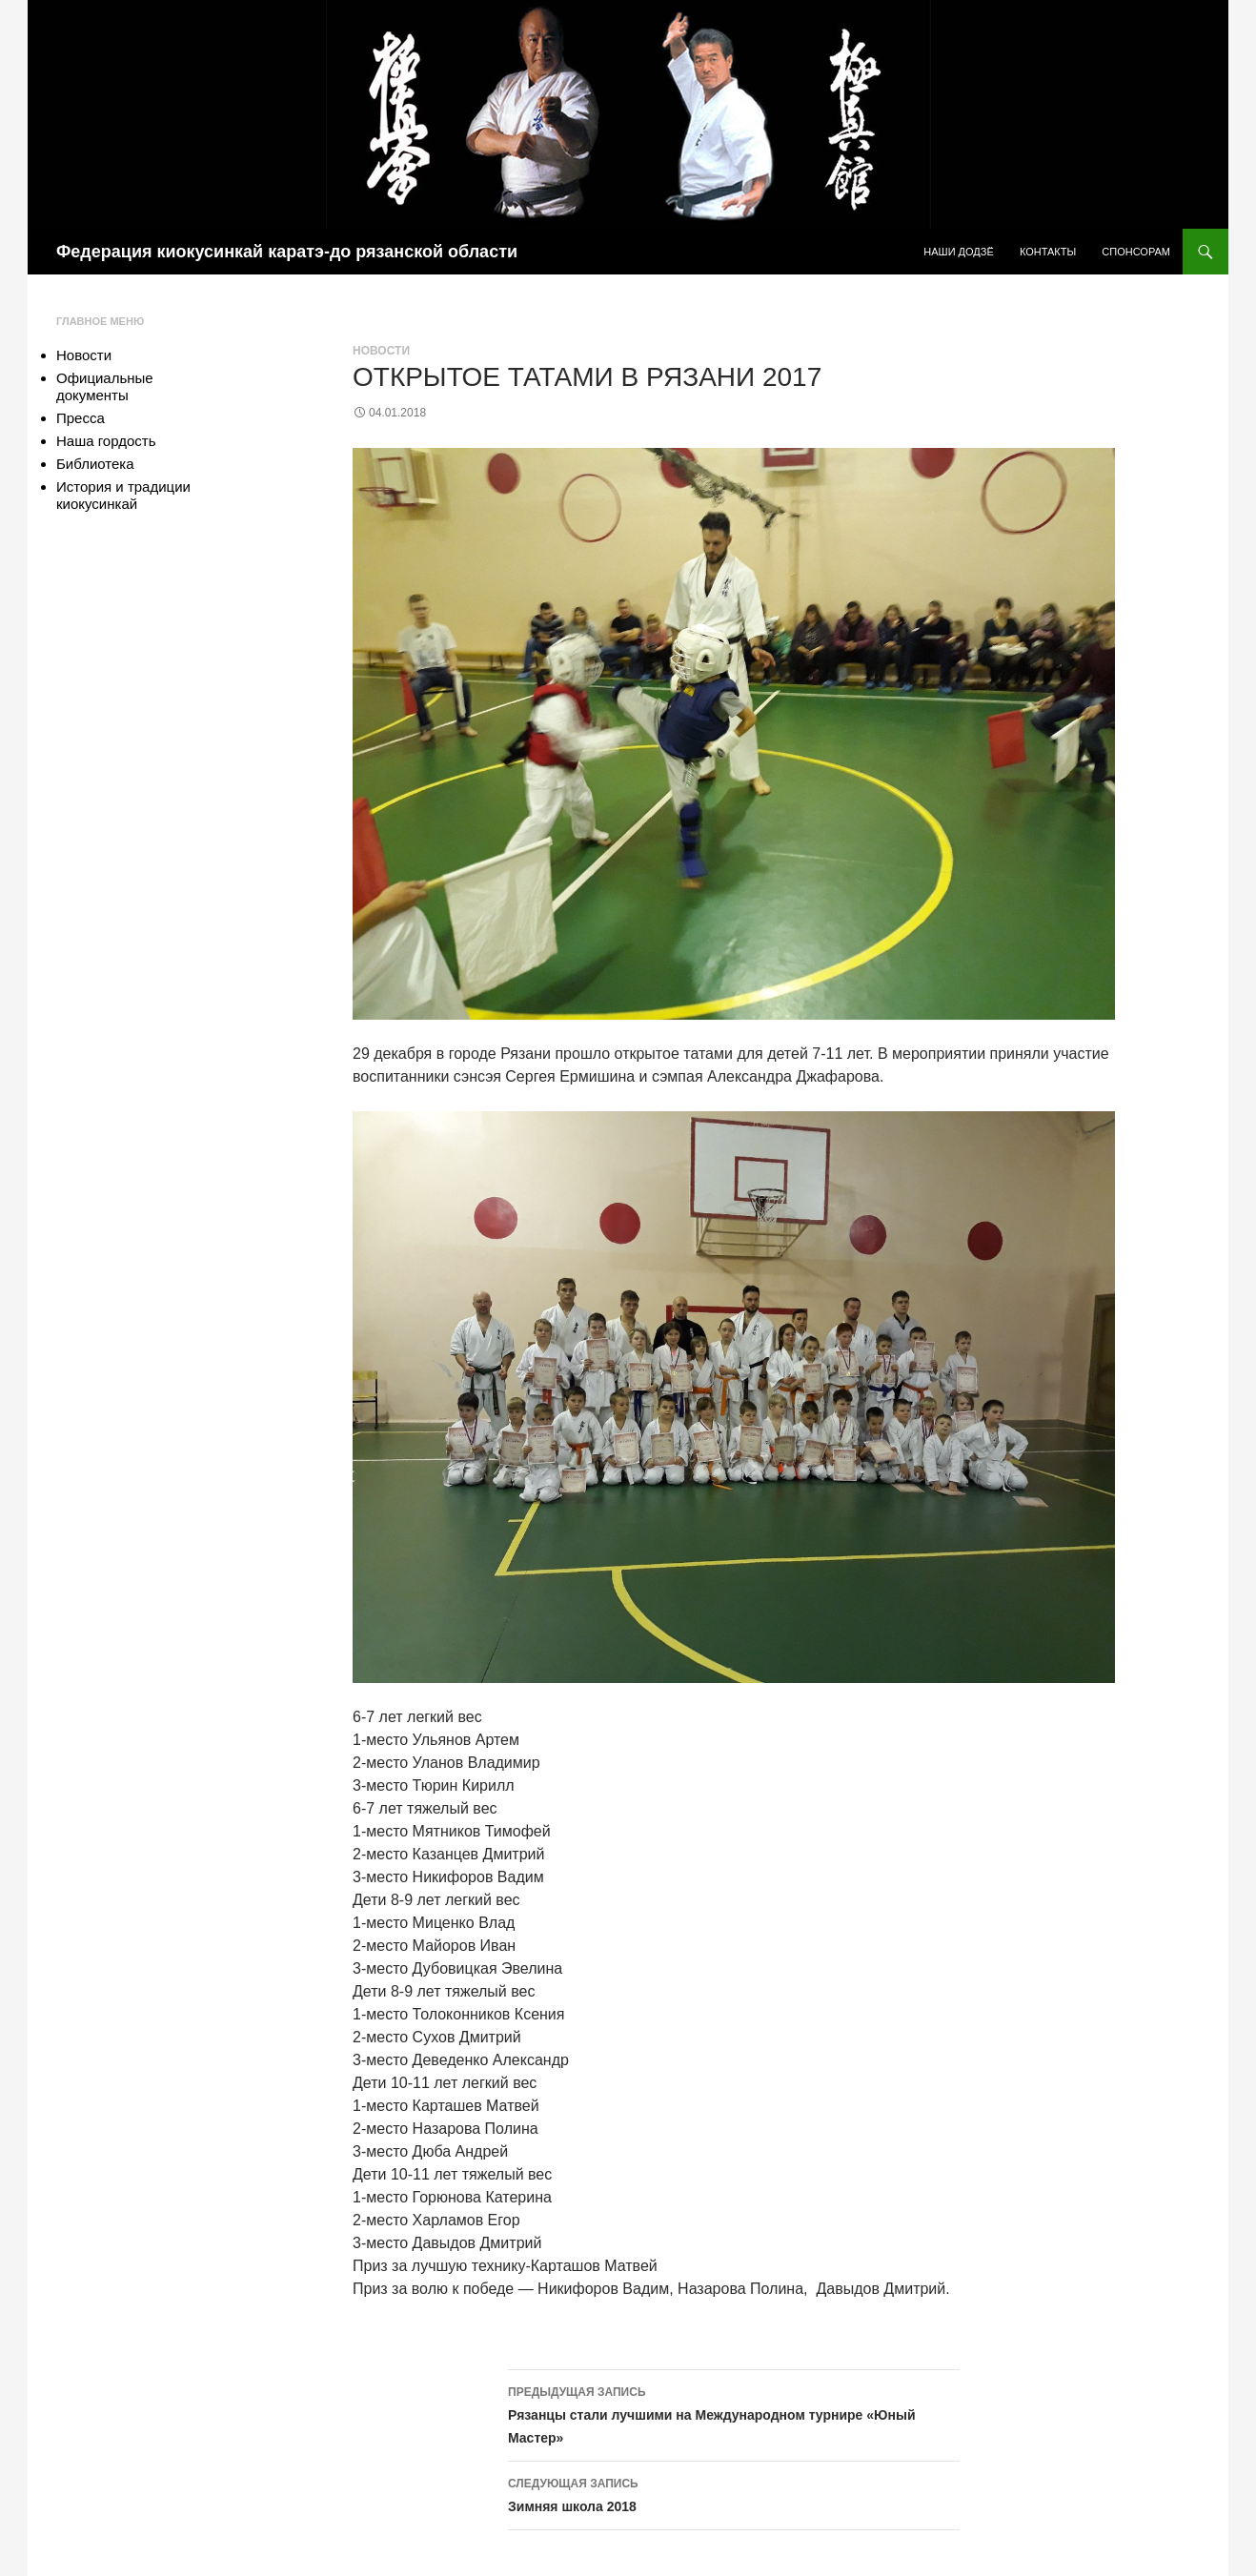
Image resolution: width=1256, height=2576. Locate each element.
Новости (381, 350)
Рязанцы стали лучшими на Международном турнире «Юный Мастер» (734, 2413)
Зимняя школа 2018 (734, 2493)
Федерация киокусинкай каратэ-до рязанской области (286, 251)
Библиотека (95, 464)
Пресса (80, 418)
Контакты (1048, 251)
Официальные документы (104, 386)
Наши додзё (958, 251)
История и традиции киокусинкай (123, 495)
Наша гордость (105, 441)
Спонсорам (1136, 251)
